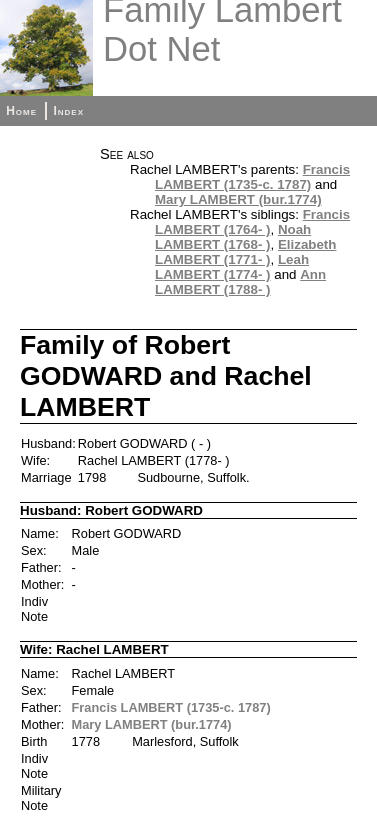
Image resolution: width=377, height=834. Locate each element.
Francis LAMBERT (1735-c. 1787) (252, 177)
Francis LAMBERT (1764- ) (252, 222)
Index (68, 111)
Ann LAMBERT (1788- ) (240, 282)
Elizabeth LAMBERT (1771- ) (245, 252)
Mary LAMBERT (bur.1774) (238, 199)
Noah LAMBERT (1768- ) (233, 237)
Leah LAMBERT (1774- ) (232, 267)
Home (21, 111)
